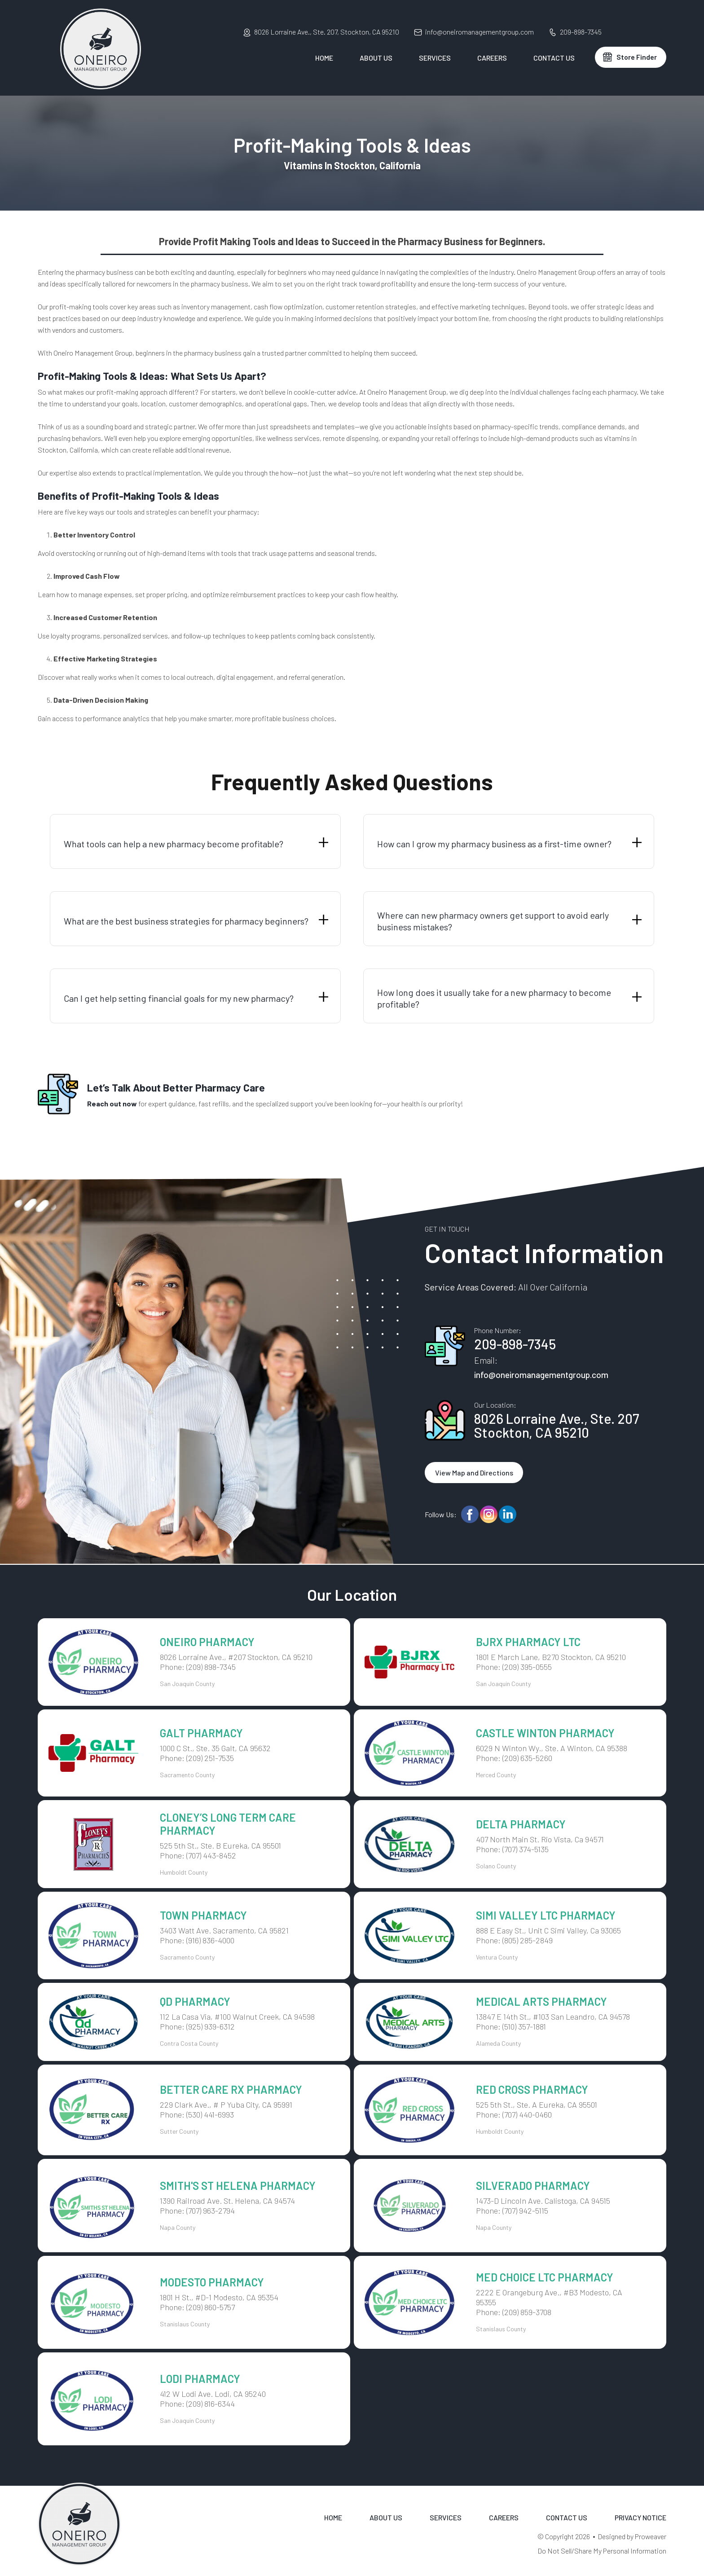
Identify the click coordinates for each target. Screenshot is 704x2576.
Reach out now (112, 1103)
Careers (492, 57)
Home (324, 57)
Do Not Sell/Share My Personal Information (601, 2550)
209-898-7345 (581, 31)
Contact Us (554, 57)
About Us (376, 57)
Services (435, 57)
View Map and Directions (474, 1472)
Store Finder (636, 57)
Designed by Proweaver (632, 2536)
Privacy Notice (640, 2517)
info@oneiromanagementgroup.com (479, 31)
